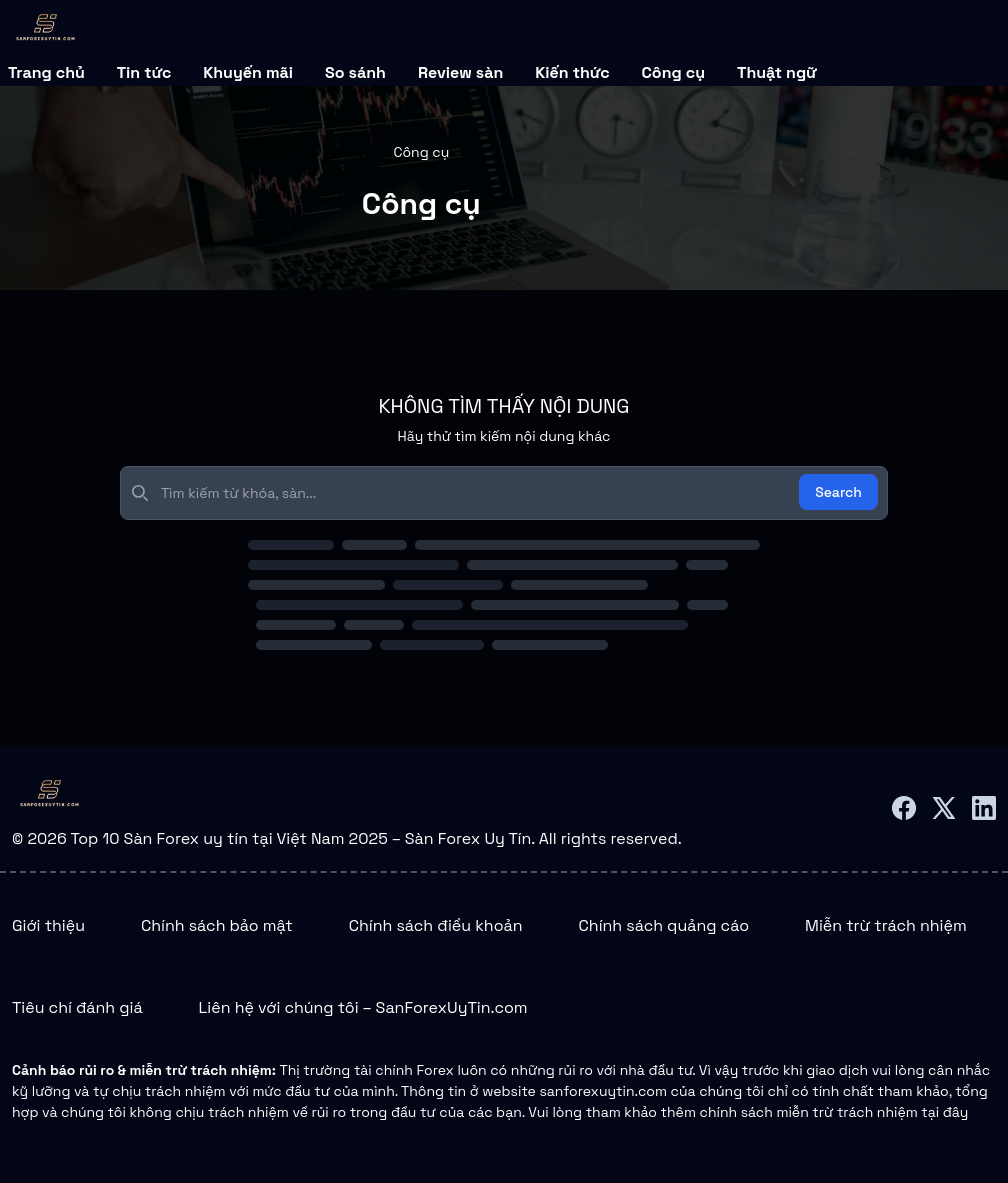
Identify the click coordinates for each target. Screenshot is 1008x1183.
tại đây (944, 1112)
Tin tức (144, 72)
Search (838, 492)
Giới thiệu (48, 925)
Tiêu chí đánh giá (77, 1007)
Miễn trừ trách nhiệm (886, 925)
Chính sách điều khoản (436, 925)
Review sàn (460, 72)
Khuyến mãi (248, 72)
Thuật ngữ (777, 72)
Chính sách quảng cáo (664, 925)
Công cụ (673, 72)
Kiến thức (572, 72)
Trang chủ (46, 72)
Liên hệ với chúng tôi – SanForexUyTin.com (363, 1007)
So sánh (355, 72)
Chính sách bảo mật (217, 925)
